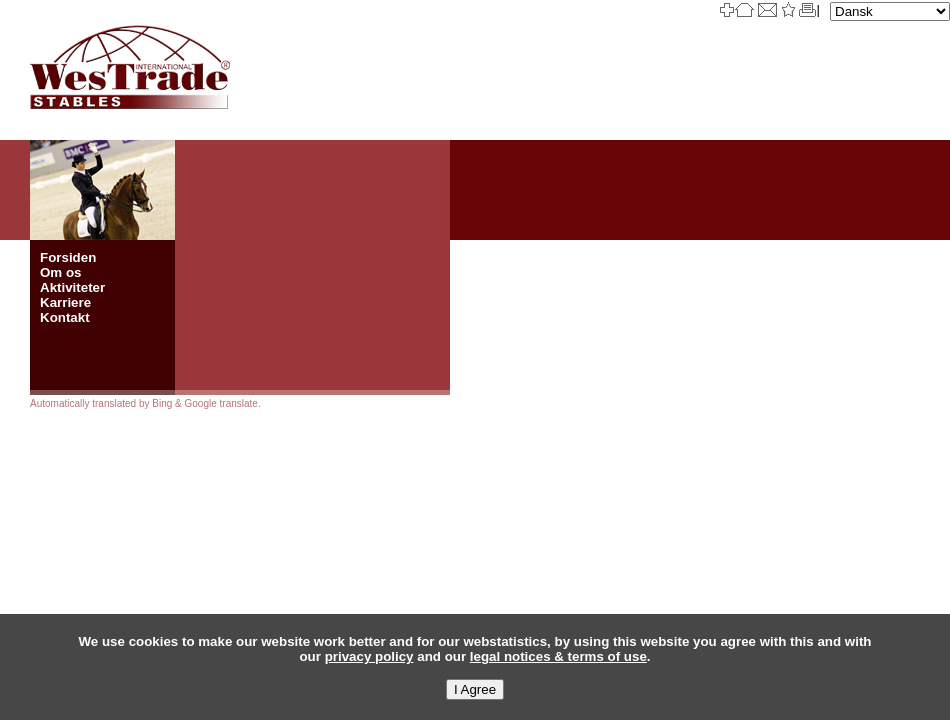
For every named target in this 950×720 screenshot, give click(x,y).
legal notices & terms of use (558, 656)
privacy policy (369, 656)
